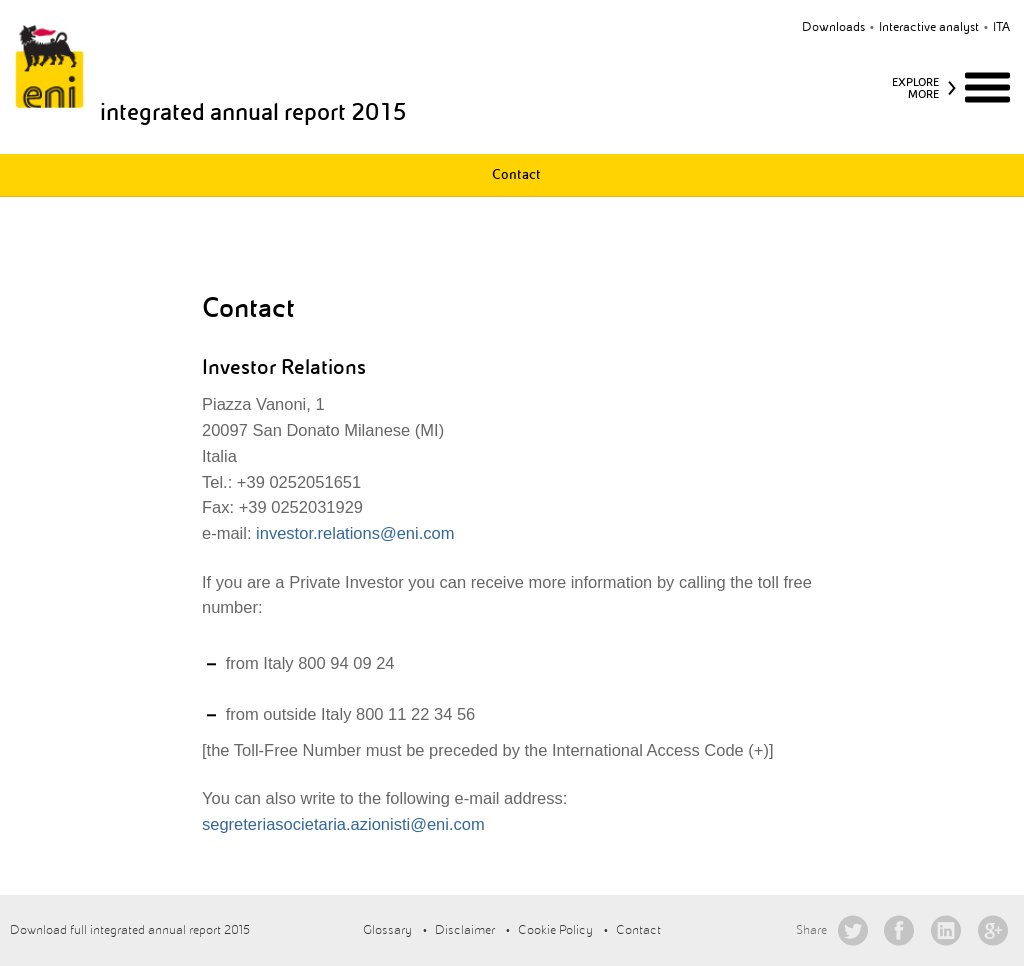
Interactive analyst (929, 27)
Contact (516, 174)
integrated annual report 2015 (253, 112)
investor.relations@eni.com (353, 533)
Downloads (833, 27)
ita (1001, 27)
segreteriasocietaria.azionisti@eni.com (343, 824)
